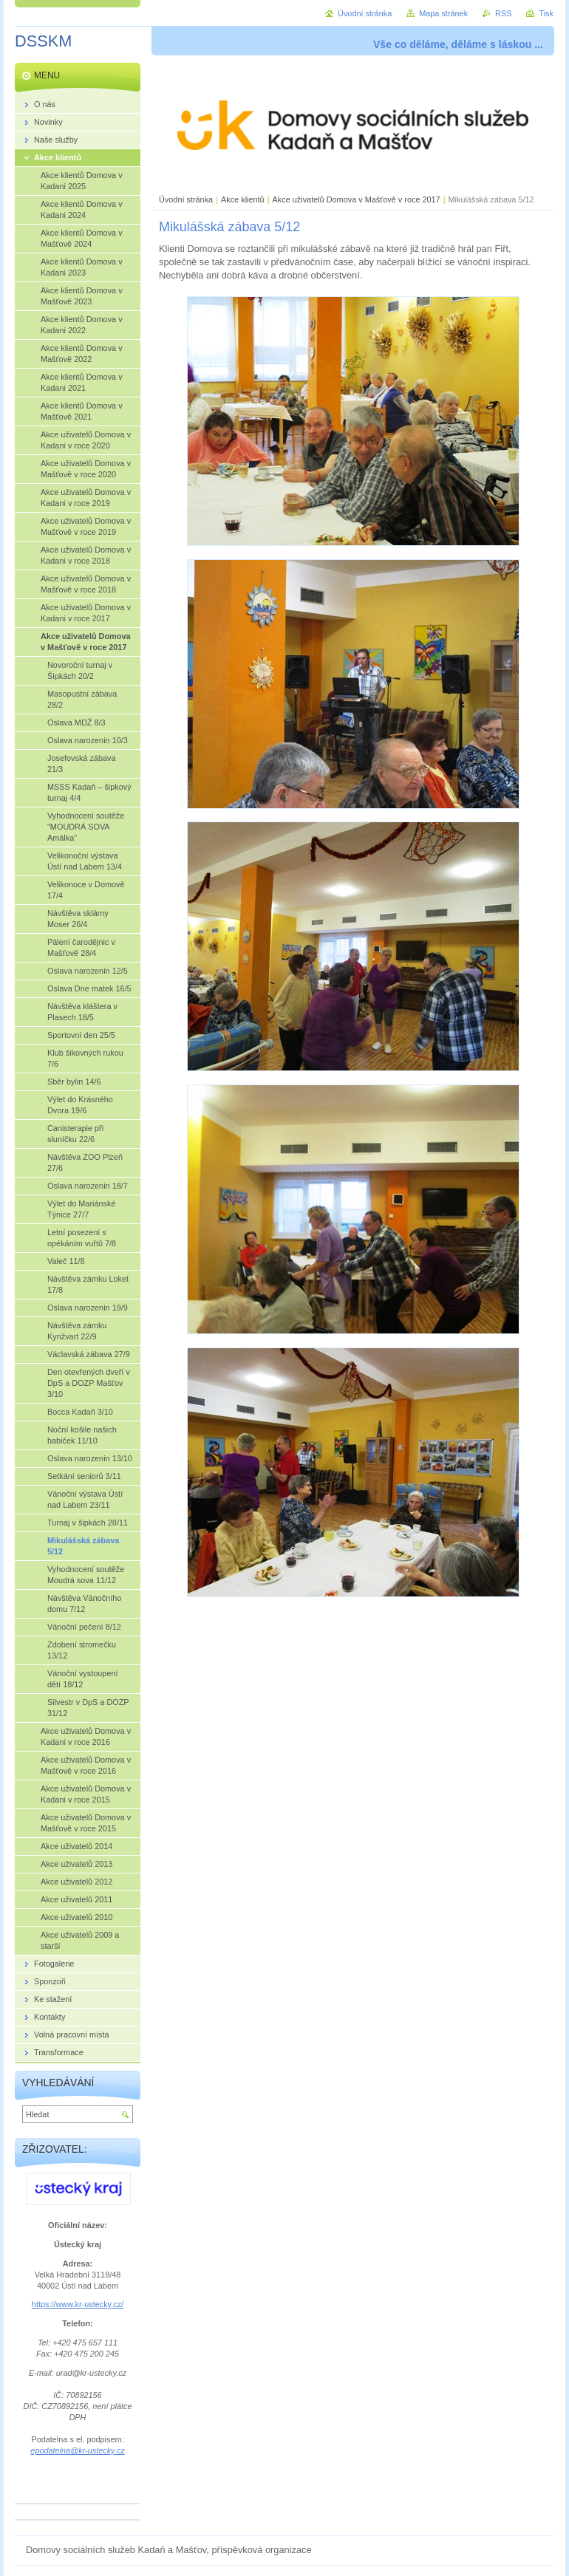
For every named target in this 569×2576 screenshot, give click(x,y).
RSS (503, 13)
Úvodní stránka (186, 199)
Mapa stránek (443, 13)
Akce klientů (243, 199)
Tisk (546, 13)
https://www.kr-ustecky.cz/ (77, 2304)
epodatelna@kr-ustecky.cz (77, 2450)
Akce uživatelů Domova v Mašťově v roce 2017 (356, 199)
